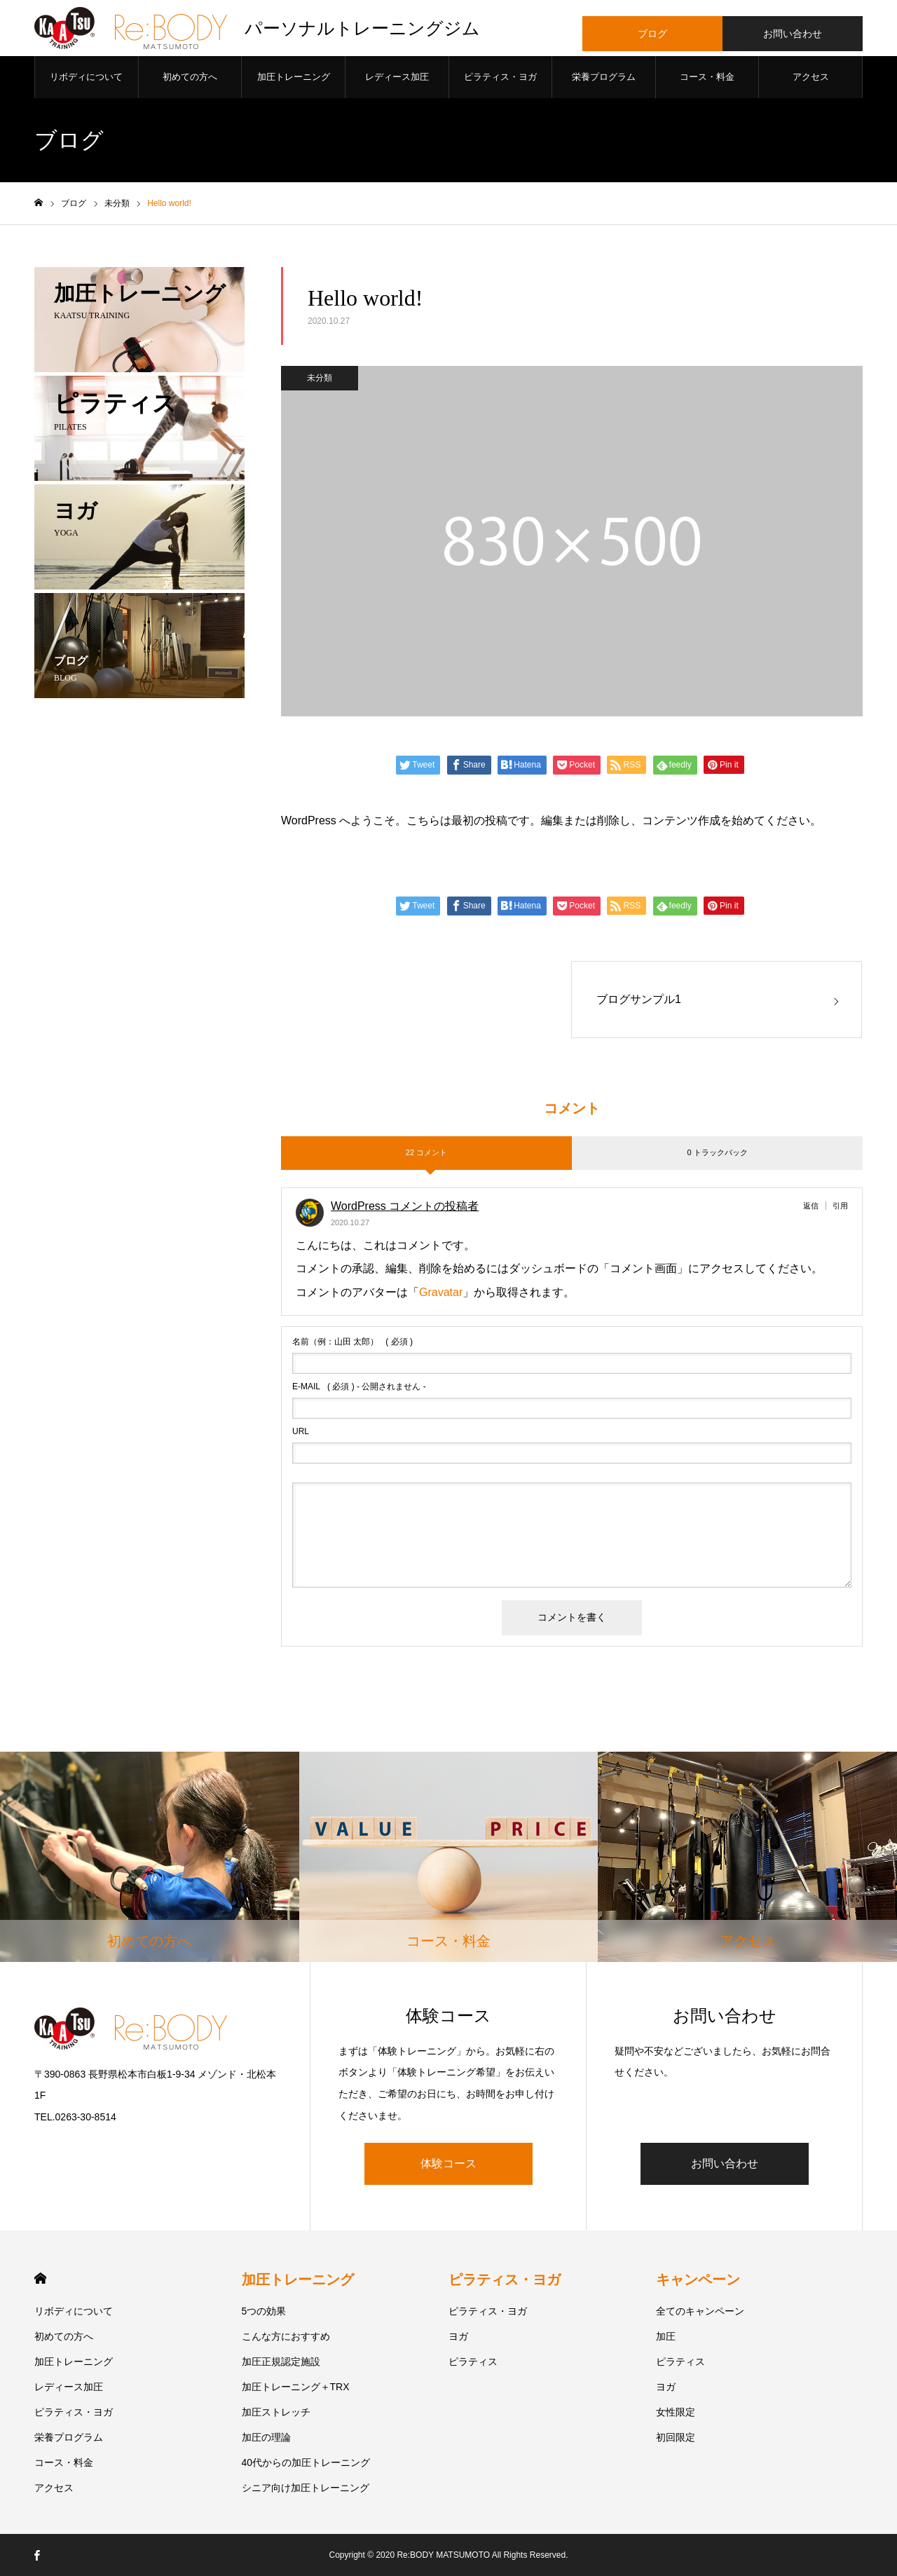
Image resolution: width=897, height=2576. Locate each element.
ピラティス (473, 2361)
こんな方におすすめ (286, 2336)
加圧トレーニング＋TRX (296, 2386)
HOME (40, 2278)
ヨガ (458, 2336)
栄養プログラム (604, 76)
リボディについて (86, 76)
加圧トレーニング (293, 76)
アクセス (811, 76)
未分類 (319, 378)
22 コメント (426, 1152)
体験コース (448, 2163)
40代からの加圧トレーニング (306, 2462)
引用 (840, 1205)
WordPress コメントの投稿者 (405, 1206)
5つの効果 (264, 2311)
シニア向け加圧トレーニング (305, 2487)
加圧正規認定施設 (281, 2361)
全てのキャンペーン (700, 2311)
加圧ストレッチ (276, 2412)
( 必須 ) (352, 1341)
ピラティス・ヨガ (500, 76)
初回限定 (675, 2437)
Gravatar (441, 1292)
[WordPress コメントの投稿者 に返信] (814, 1205)
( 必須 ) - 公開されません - (359, 1386)
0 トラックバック (717, 1152)
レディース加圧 (397, 76)
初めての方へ (190, 76)
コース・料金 (707, 76)
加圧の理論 (266, 2437)
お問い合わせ (724, 2163)
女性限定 (675, 2412)
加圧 (666, 2336)
